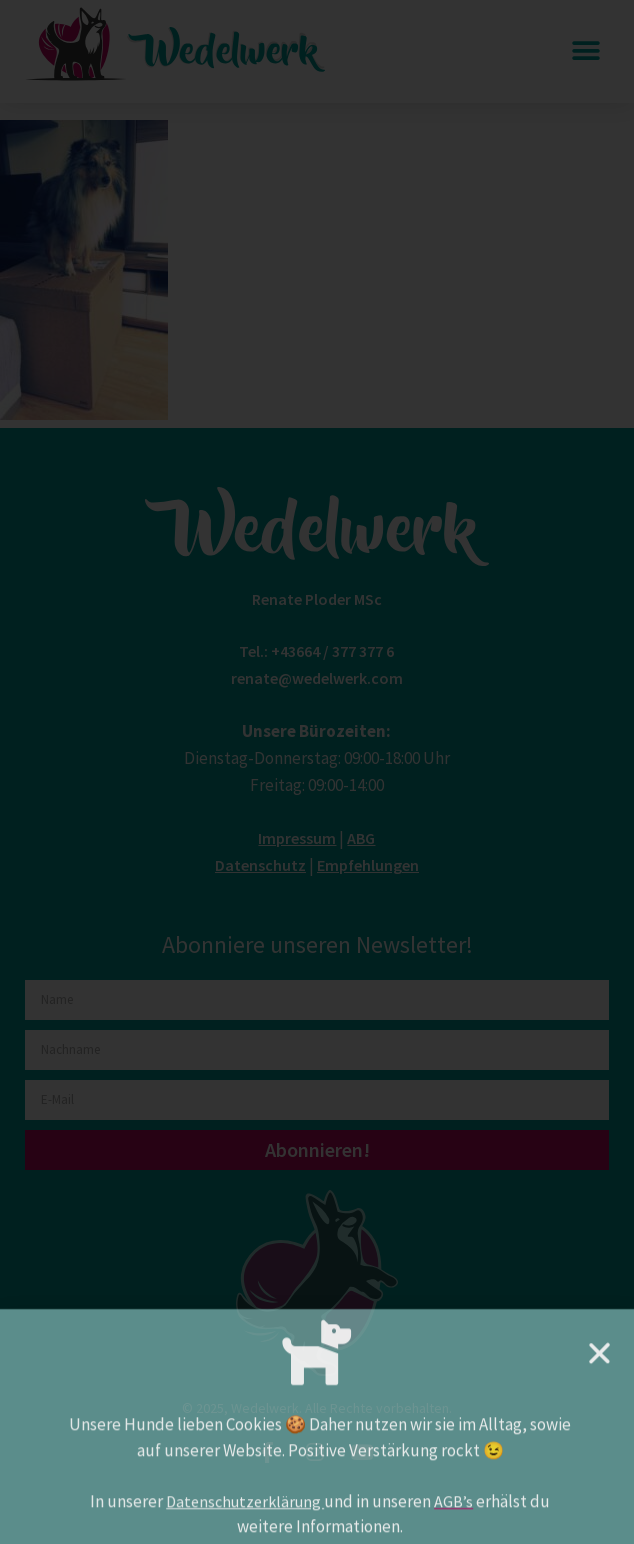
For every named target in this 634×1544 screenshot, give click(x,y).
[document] (317, 772)
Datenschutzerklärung (245, 1527)
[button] (599, 1378)
